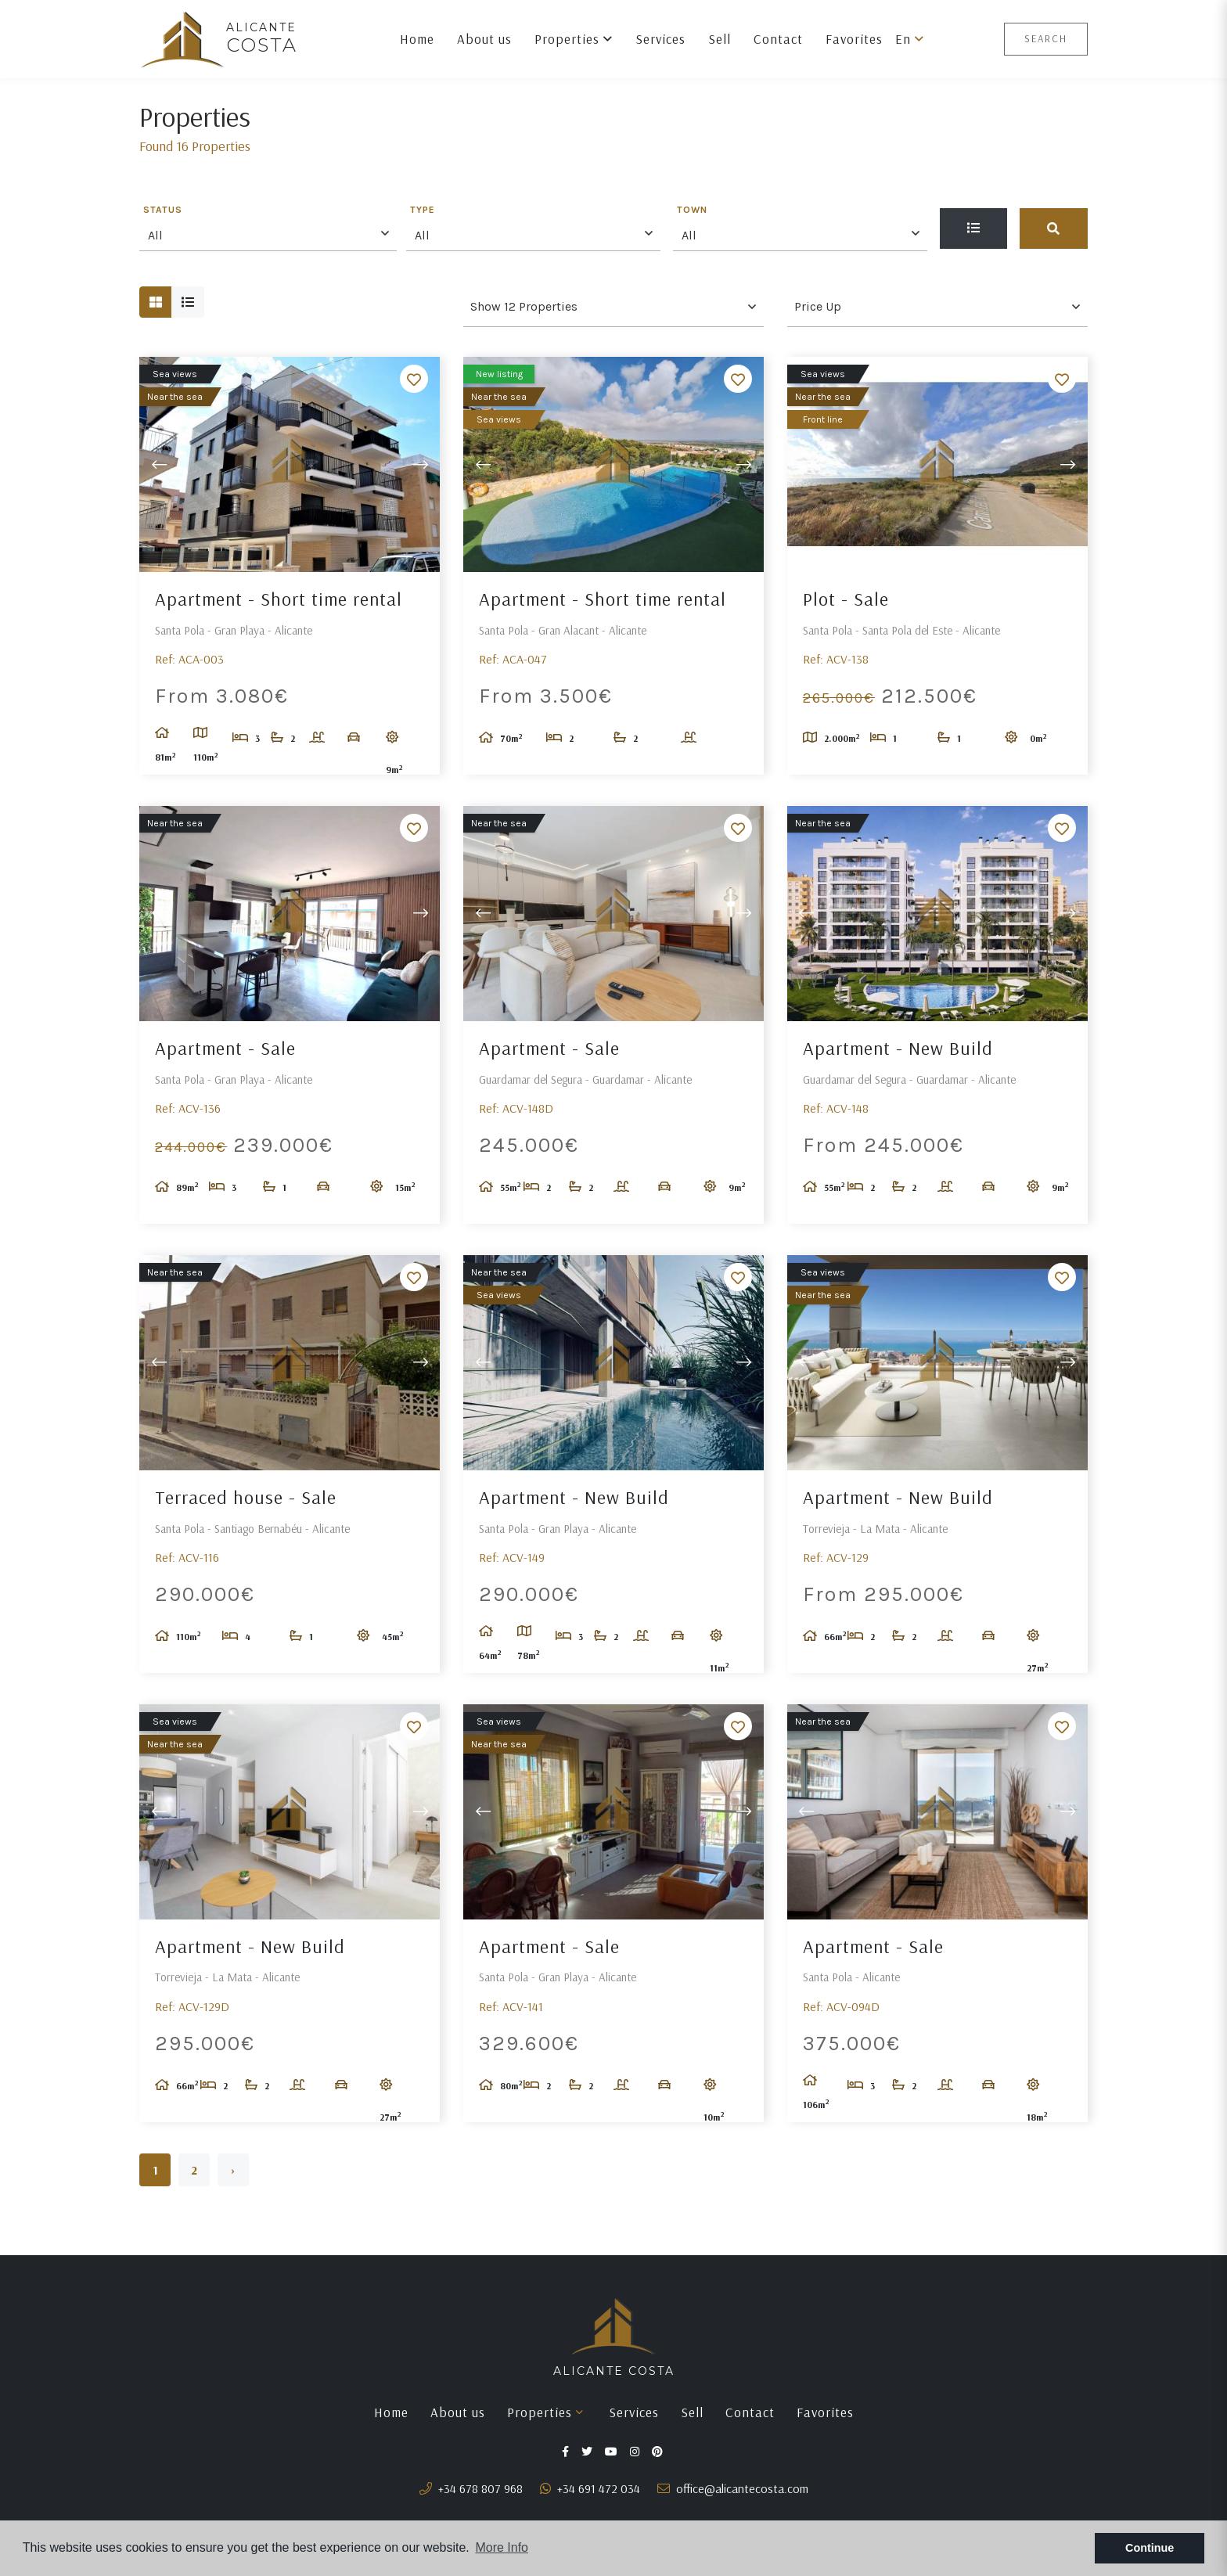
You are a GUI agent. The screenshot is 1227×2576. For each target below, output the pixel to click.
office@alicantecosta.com (732, 2488)
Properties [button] (573, 39)
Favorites (854, 39)
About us (484, 39)
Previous (158, 464)
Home (417, 39)
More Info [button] (501, 2547)
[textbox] (272, 235)
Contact (778, 39)
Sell (719, 39)
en (909, 39)
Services (660, 39)
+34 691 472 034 (590, 2488)
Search (1045, 38)
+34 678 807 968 (471, 2488)
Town (692, 210)
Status (162, 210)
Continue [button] (1149, 2548)
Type (422, 210)
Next (420, 464)
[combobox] (268, 233)
